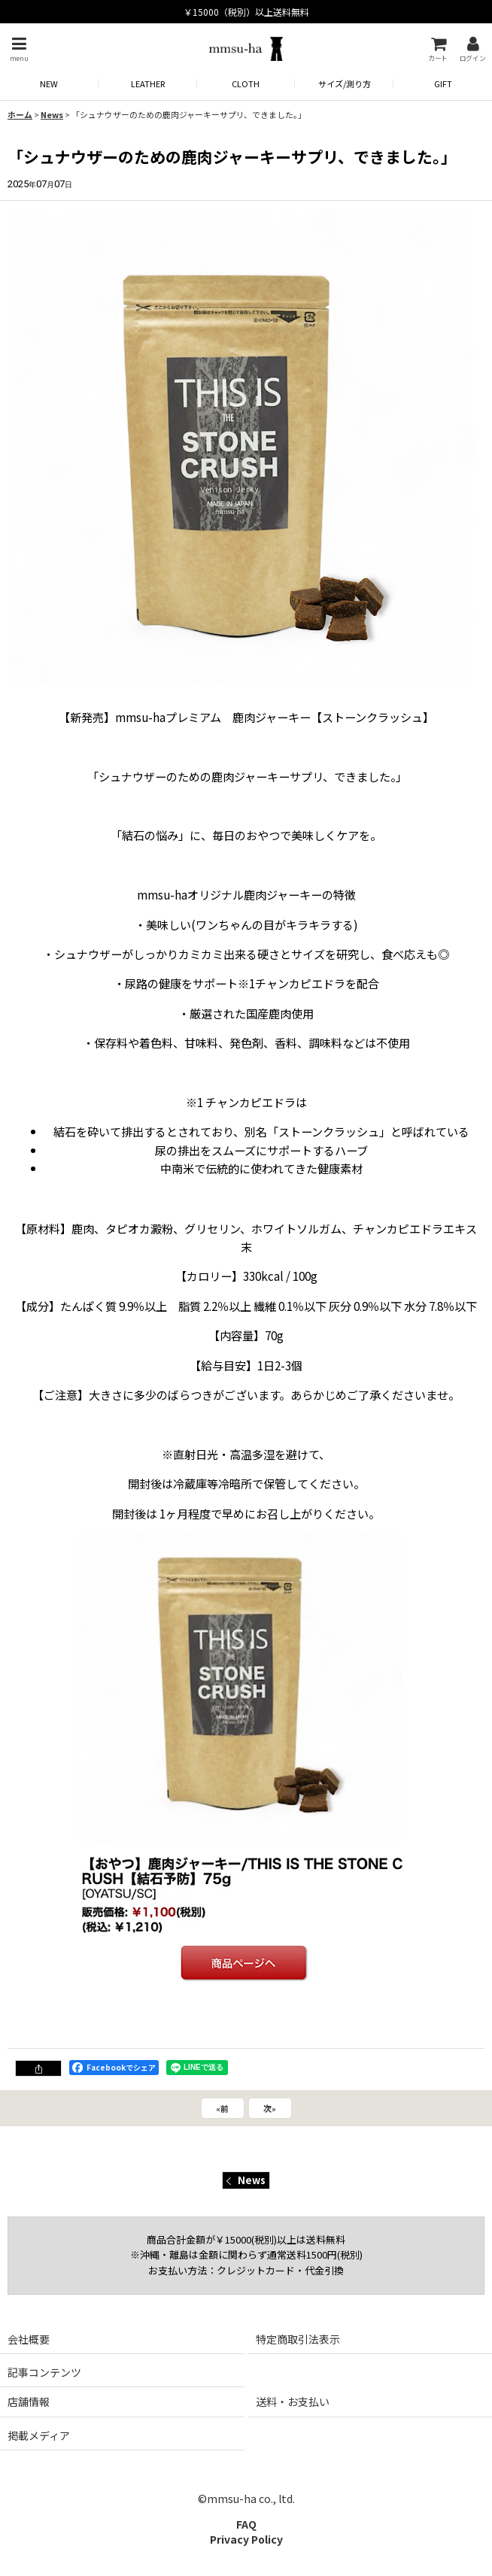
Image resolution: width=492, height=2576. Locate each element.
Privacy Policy (246, 2539)
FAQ (246, 2524)
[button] (19, 49)
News (246, 2180)
